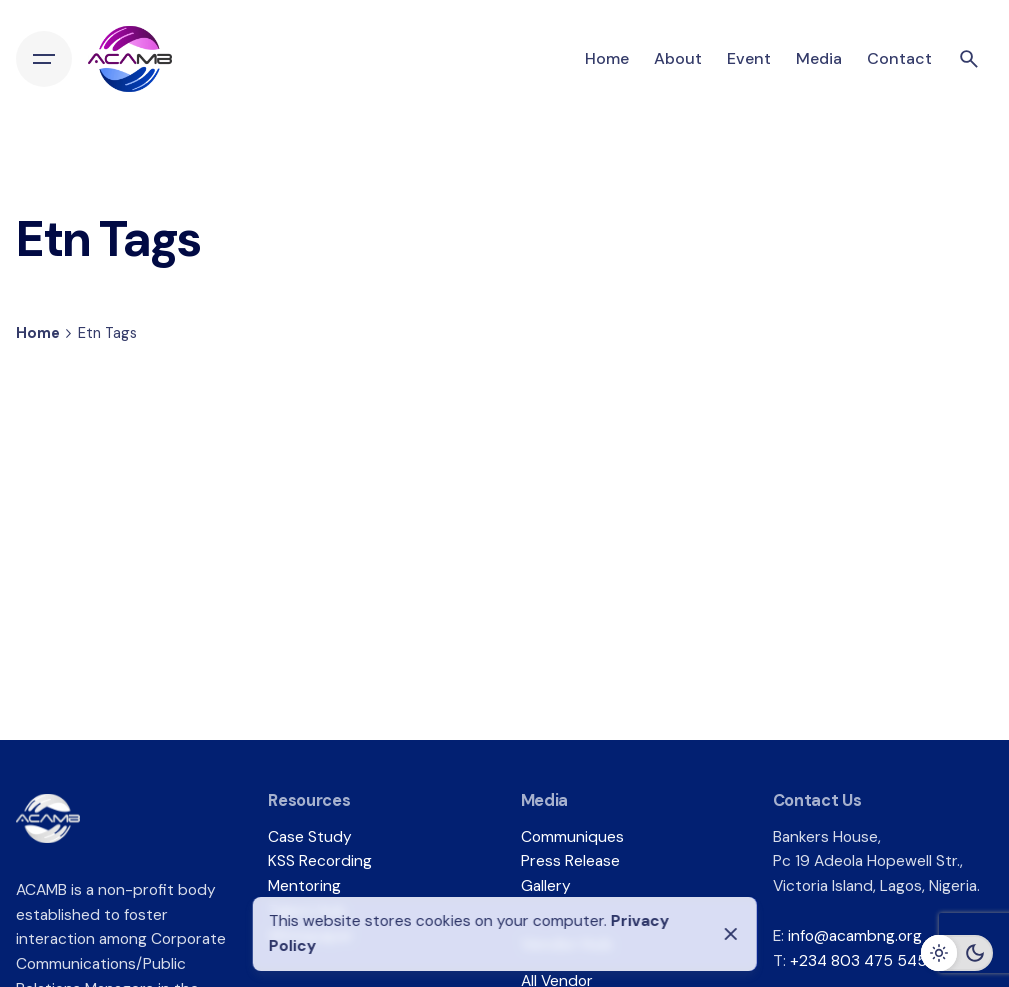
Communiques (572, 837)
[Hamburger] (44, 59)
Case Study (310, 837)
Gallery (546, 886)
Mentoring (304, 886)
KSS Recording (320, 861)
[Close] (731, 934)
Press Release (570, 861)
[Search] (969, 59)
